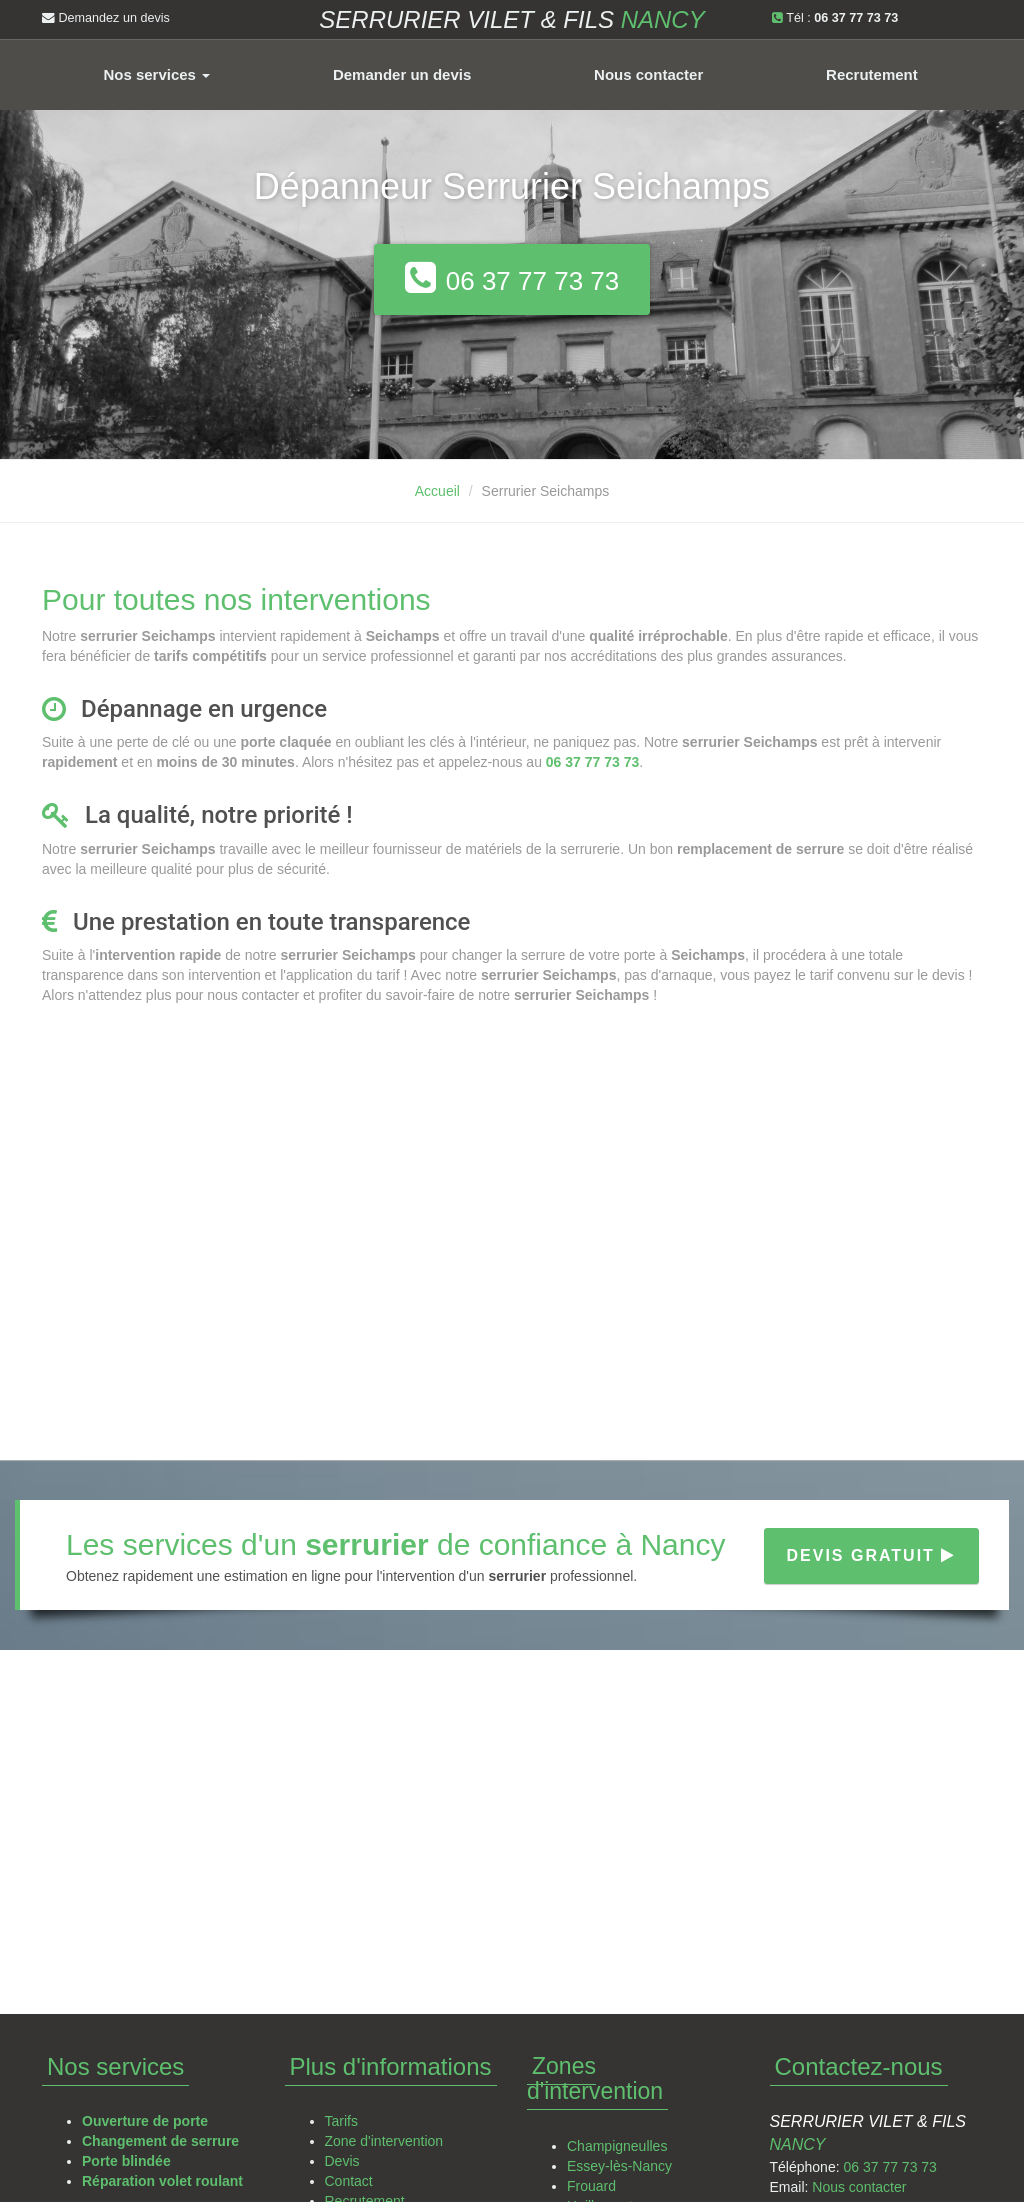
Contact (349, 2181)
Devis (342, 2161)
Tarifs (341, 2121)
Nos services (156, 74)
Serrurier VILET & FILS (511, 19)
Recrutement (872, 74)
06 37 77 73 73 (889, 2167)
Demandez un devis (106, 18)
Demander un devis (402, 74)
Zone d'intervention (384, 2141)
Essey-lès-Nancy (619, 2166)
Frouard (591, 2186)
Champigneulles (617, 2146)
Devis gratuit (872, 1555)
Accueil (437, 491)
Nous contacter (648, 74)
